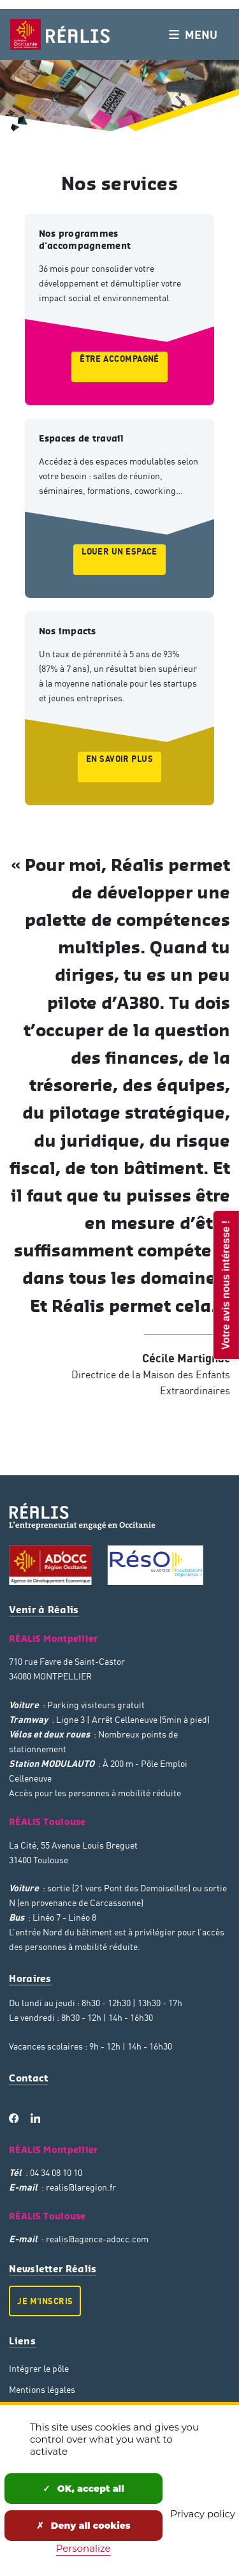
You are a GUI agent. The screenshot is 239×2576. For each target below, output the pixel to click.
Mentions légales (42, 2389)
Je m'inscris (45, 2301)
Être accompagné (119, 359)
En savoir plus (119, 759)
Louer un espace (119, 551)
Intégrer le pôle (39, 2368)
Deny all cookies (83, 2525)
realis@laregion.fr (81, 2187)
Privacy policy (202, 2514)
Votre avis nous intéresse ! (225, 1284)
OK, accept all (83, 2488)
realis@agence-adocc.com (97, 2238)
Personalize (83, 2548)
